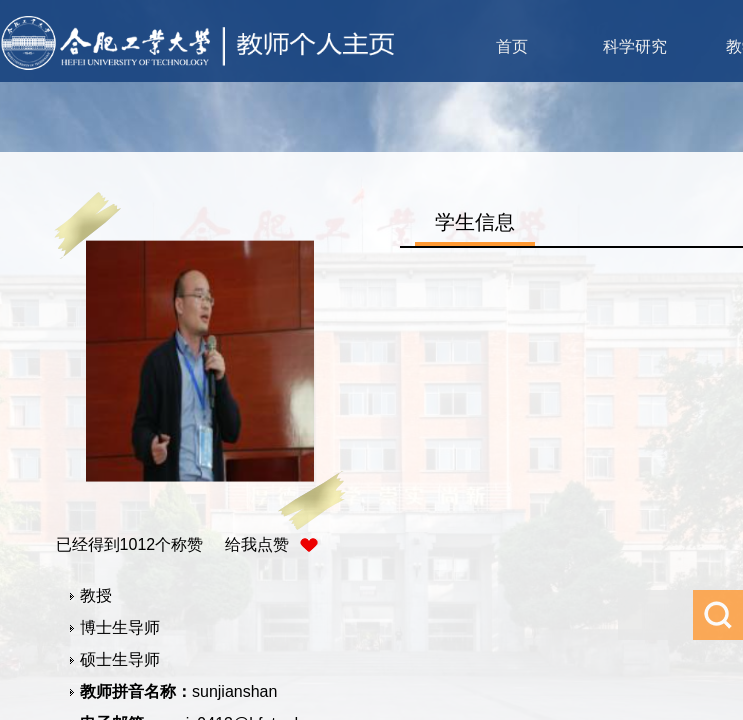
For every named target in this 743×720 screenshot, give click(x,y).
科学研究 (635, 46)
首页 (512, 46)
